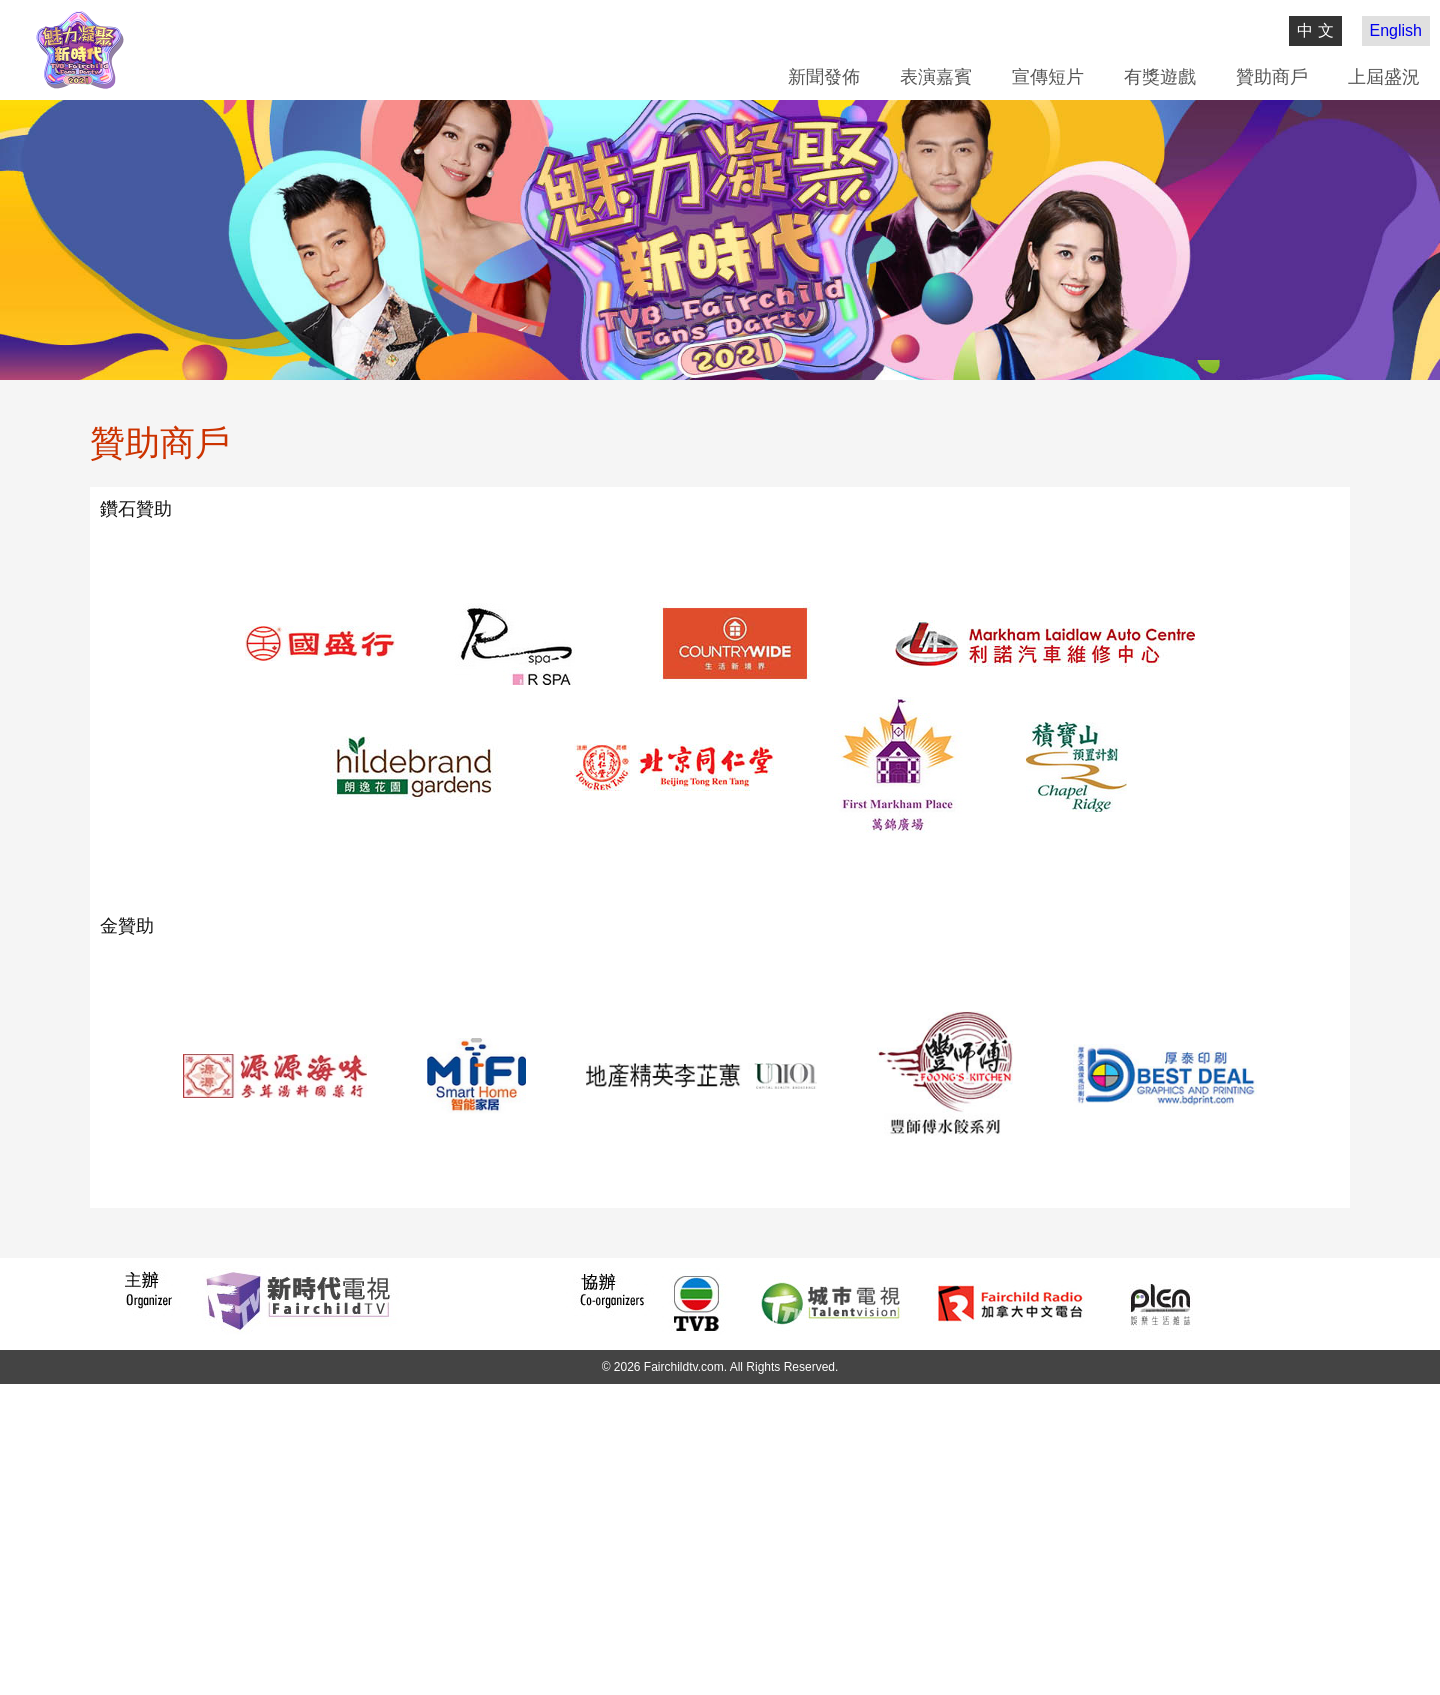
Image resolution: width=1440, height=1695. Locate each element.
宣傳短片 (1048, 77)
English (1396, 30)
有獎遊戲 (1160, 77)
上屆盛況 (1384, 77)
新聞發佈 (824, 77)
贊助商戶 (1272, 77)
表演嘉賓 (936, 77)
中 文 (1315, 30)
